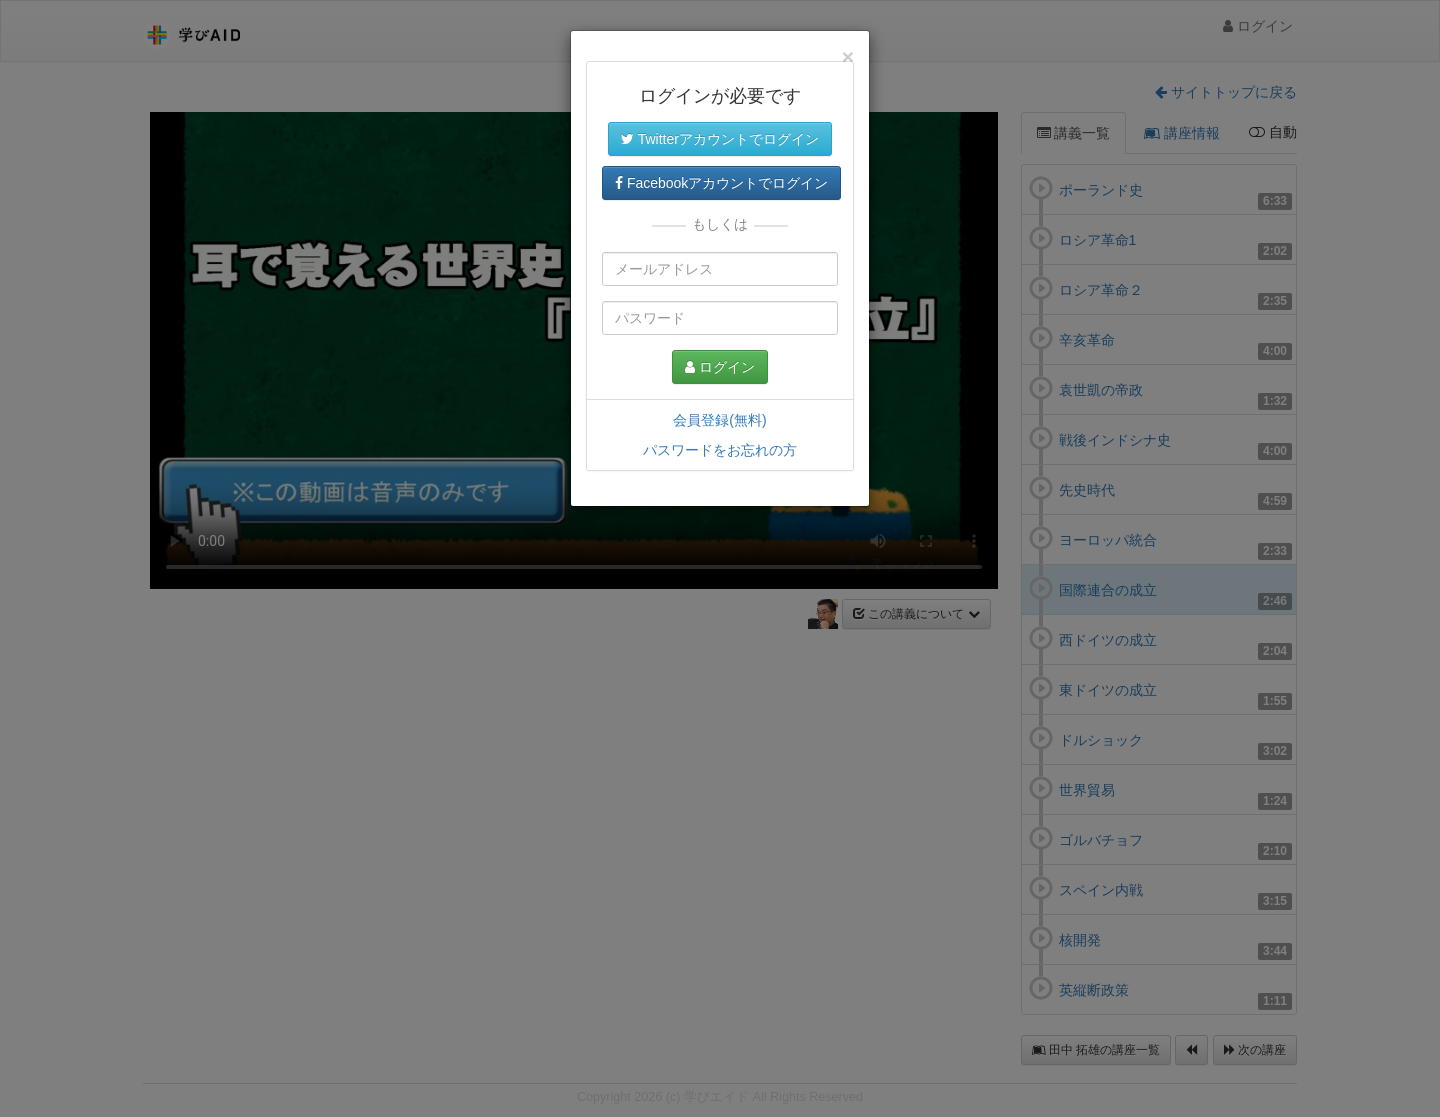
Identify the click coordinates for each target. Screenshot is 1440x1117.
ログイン (720, 367)
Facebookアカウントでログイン (721, 183)
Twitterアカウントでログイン (720, 139)
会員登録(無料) (719, 420)
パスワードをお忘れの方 (720, 450)
